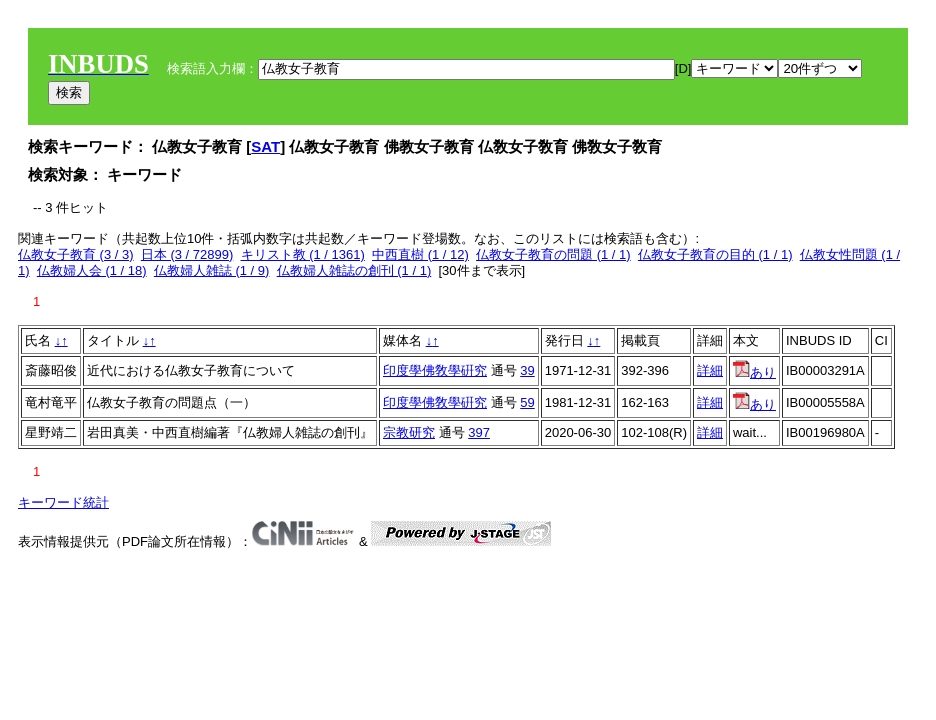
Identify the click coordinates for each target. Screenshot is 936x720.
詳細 (710, 370)
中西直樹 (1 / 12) (420, 254)
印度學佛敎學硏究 (435, 370)
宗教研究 (409, 432)
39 (527, 370)
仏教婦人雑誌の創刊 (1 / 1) (354, 270)
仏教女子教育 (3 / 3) (76, 254)
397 (479, 432)
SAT (265, 146)
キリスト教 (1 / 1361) (303, 254)
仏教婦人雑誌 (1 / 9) (212, 270)
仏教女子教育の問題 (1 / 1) (553, 254)
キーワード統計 (63, 502)
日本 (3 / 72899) (187, 254)
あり (754, 372)
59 (527, 402)
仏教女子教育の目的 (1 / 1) (715, 254)
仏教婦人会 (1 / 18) (92, 270)
